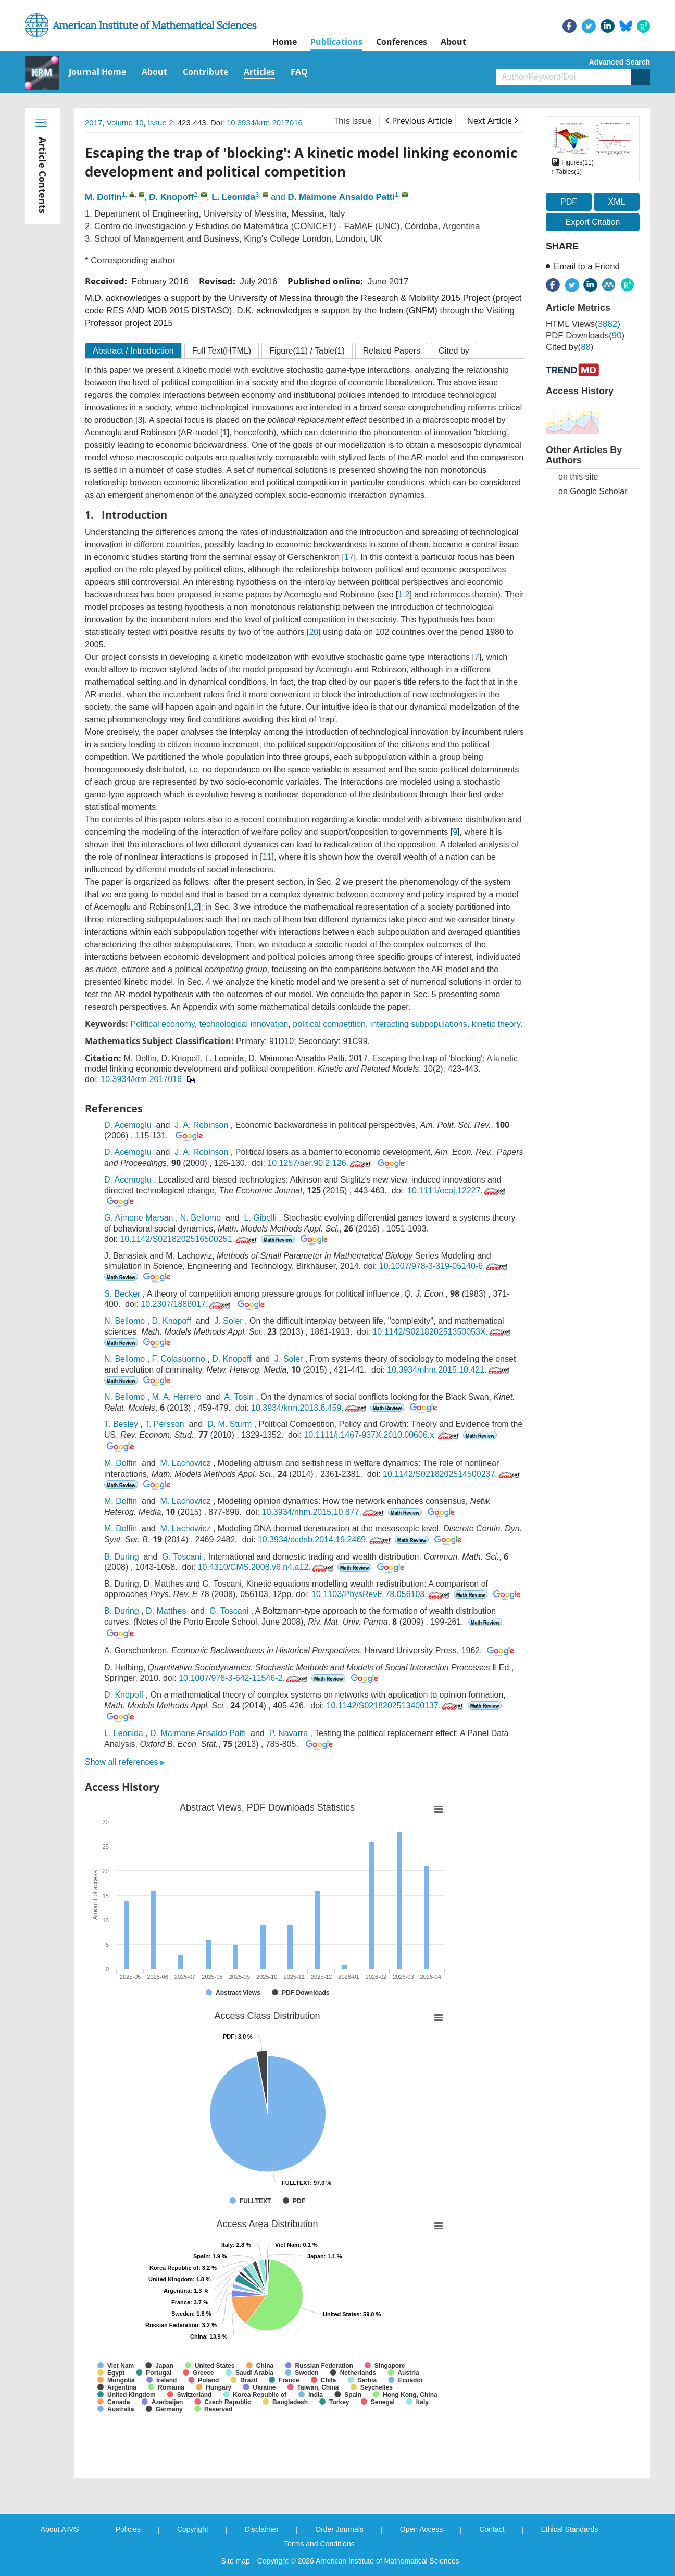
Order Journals (339, 2529)
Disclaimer (262, 2529)
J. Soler (228, 1320)
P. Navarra (288, 1733)
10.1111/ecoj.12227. (457, 1190)
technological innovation (244, 1024)
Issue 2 (160, 122)
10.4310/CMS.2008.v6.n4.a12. (266, 1567)
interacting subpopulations (418, 1024)
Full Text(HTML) (222, 350)
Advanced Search (620, 62)
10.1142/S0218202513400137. (396, 1705)
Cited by (454, 350)
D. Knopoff (171, 197)
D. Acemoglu (128, 1125)
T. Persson (164, 1423)
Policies (128, 2529)
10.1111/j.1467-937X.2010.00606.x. (382, 1434)
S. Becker (122, 1293)
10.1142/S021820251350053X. (442, 1331)
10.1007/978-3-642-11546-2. (244, 1678)
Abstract (133, 350)
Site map (235, 2561)
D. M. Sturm (229, 1423)
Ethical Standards (569, 2529)
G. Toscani (181, 1556)
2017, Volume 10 (114, 122)
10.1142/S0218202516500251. (189, 1239)
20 (313, 631)
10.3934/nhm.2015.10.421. (449, 1369)
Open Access (421, 2529)
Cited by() (569, 347)
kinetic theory (496, 1024)
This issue (353, 121)
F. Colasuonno (178, 1358)
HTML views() (583, 324)
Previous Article (418, 121)
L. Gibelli (260, 1217)
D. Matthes (166, 1610)
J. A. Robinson (201, 1125)
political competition (329, 1024)
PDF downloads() (585, 336)
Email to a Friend (587, 266)
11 (267, 856)
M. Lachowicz (185, 1463)
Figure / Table (307, 350)
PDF (568, 201)
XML (616, 201)
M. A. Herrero (177, 1396)
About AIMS (60, 2529)
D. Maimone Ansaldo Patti (341, 197)
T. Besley (121, 1423)
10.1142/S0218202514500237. (452, 1473)
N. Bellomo (200, 1217)
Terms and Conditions (319, 2544)
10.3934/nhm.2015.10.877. (324, 1511)
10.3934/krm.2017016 (265, 122)
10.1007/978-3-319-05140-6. (444, 1266)
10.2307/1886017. (186, 1304)
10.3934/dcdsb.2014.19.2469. (325, 1539)
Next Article (492, 121)
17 (349, 556)
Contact (491, 2529)
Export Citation (593, 222)
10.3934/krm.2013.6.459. (309, 1407)
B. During (121, 1556)
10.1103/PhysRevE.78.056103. (381, 1594)
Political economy (162, 1024)
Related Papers (391, 350)
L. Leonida (233, 197)
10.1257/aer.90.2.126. (320, 1163)
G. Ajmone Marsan (138, 1217)
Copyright (192, 2529)
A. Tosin (239, 1396)
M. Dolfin (103, 197)
